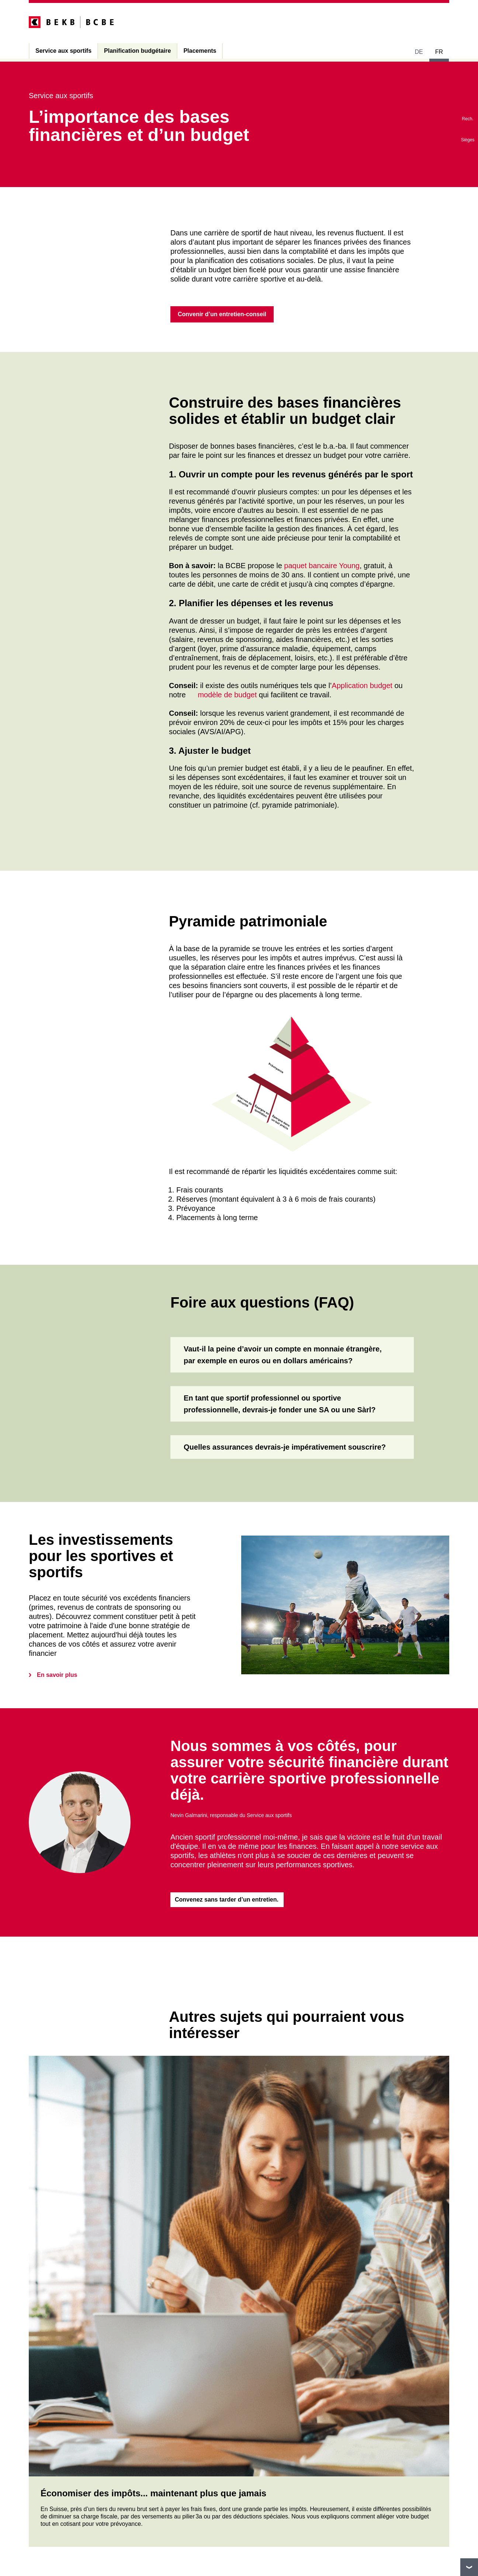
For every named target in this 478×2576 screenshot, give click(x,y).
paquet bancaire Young (322, 567)
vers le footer (469, 2567)
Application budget (362, 686)
